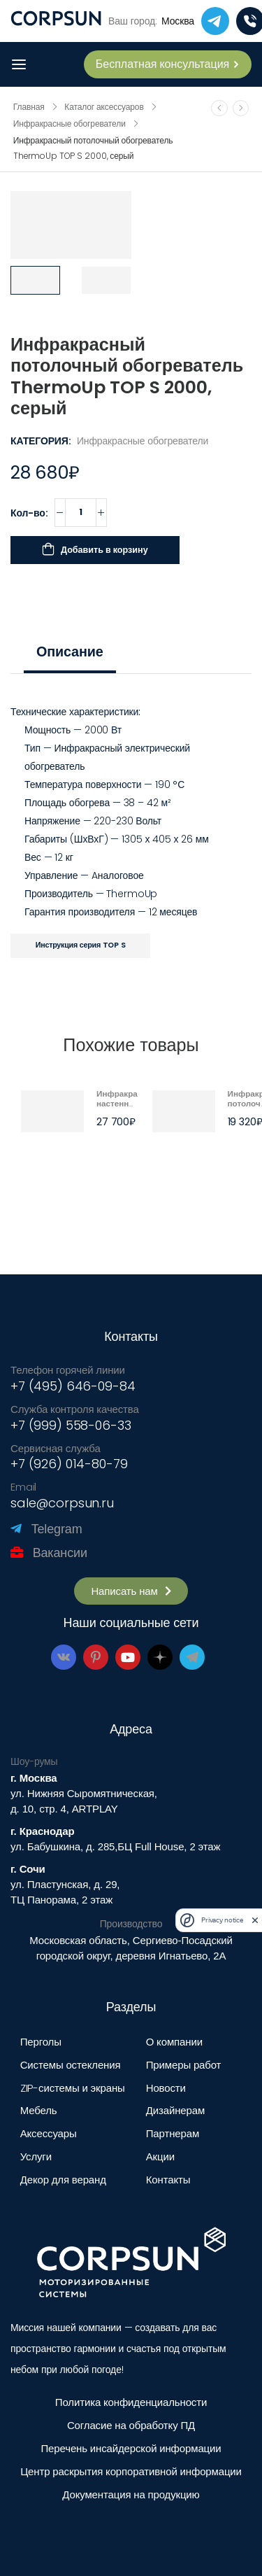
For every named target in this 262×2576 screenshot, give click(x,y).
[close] (255, 1920)
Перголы (40, 2041)
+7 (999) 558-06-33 (70, 1425)
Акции (160, 2156)
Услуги (36, 2156)
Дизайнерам (175, 2110)
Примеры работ (183, 2064)
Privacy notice (222, 1920)
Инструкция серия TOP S (81, 945)
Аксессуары (48, 2133)
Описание (69, 651)
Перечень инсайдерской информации (131, 2448)
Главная (29, 107)
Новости (166, 2088)
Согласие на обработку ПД (131, 2425)
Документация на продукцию (130, 2494)
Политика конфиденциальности (131, 2402)
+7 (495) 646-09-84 (72, 1386)
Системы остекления (70, 2064)
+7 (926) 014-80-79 (68, 1463)
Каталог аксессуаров (103, 107)
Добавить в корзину (104, 550)
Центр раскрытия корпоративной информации (131, 2471)
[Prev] (220, 108)
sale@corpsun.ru (62, 1503)
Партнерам (172, 2133)
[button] (130, 1591)
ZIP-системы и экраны (72, 2088)
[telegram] (215, 21)
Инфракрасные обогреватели (69, 123)
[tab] (70, 652)
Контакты (168, 2179)
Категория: (40, 441)
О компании (174, 2041)
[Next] (241, 108)
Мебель (38, 2110)
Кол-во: (29, 513)
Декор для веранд (63, 2179)
